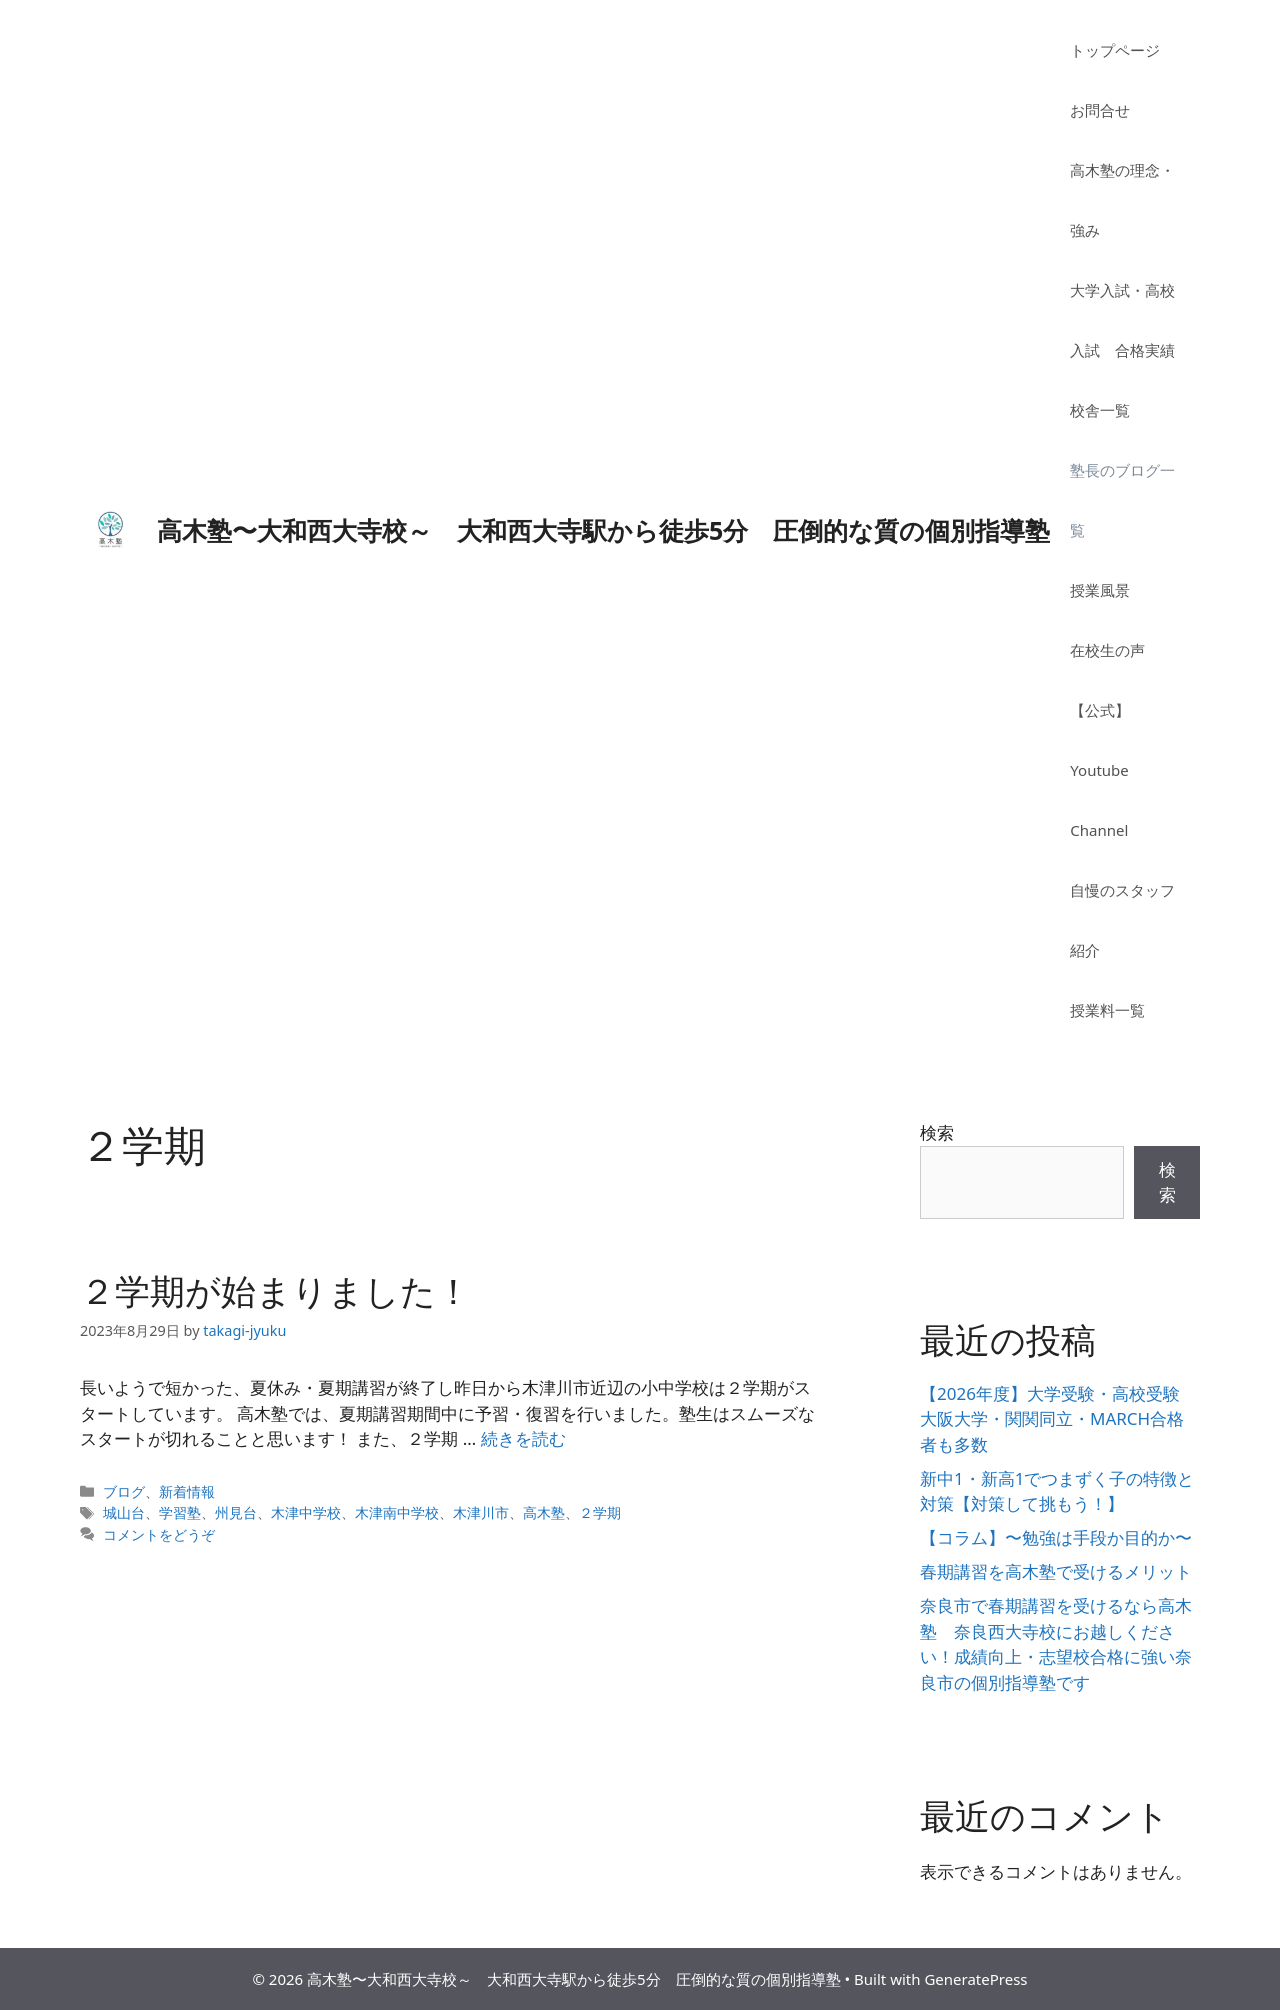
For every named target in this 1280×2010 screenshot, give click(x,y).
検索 (937, 1132)
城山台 (124, 1512)
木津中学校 (306, 1512)
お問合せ (1100, 110)
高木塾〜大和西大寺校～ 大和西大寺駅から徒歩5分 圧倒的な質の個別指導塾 (603, 530)
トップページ (1115, 50)
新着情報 (187, 1491)
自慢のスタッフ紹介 (1122, 920)
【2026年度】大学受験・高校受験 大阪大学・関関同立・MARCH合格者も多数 (1058, 1419)
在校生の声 (1107, 650)
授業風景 (1100, 590)
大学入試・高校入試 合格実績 (1122, 320)
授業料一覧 (1107, 1010)
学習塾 (180, 1512)
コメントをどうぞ (159, 1534)
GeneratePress (975, 1979)
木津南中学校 (397, 1512)
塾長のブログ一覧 (1122, 500)
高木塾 (544, 1512)
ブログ (124, 1491)
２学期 (600, 1512)
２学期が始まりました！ (275, 1290)
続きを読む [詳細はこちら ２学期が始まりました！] (523, 1438)
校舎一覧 (1100, 410)
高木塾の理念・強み (1122, 200)
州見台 (236, 1512)
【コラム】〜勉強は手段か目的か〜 (1056, 1537)
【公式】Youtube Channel (1100, 770)
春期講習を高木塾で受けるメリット (1056, 1571)
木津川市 (481, 1512)
